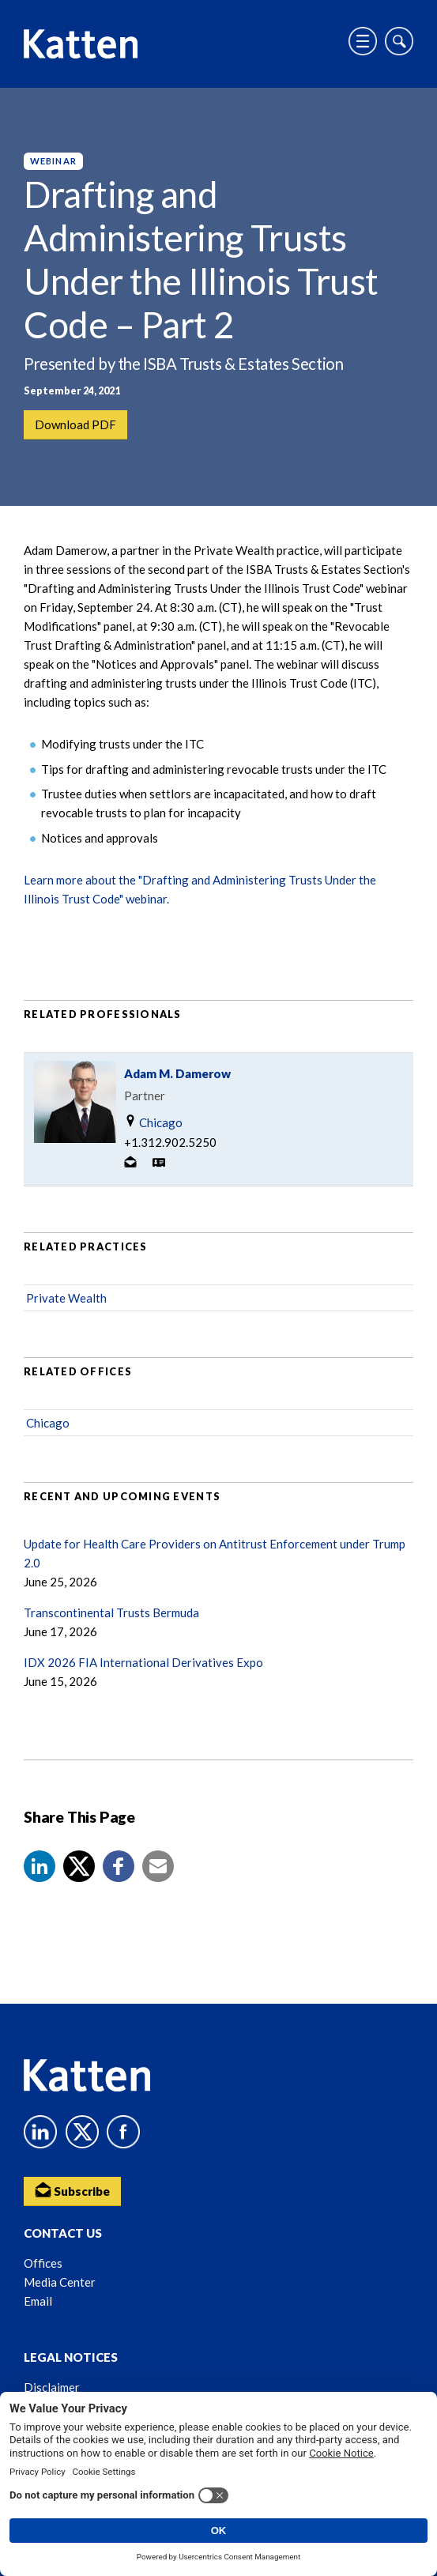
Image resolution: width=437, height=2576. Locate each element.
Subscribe (72, 2190)
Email (38, 2301)
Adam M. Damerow (177, 1073)
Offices (43, 2263)
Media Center (60, 2282)
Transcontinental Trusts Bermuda (111, 1612)
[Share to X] (79, 1866)
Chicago (153, 1122)
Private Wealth (66, 1298)
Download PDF (75, 424)
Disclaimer (52, 2387)
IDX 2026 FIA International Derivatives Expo (143, 1662)
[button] (39, 1866)
